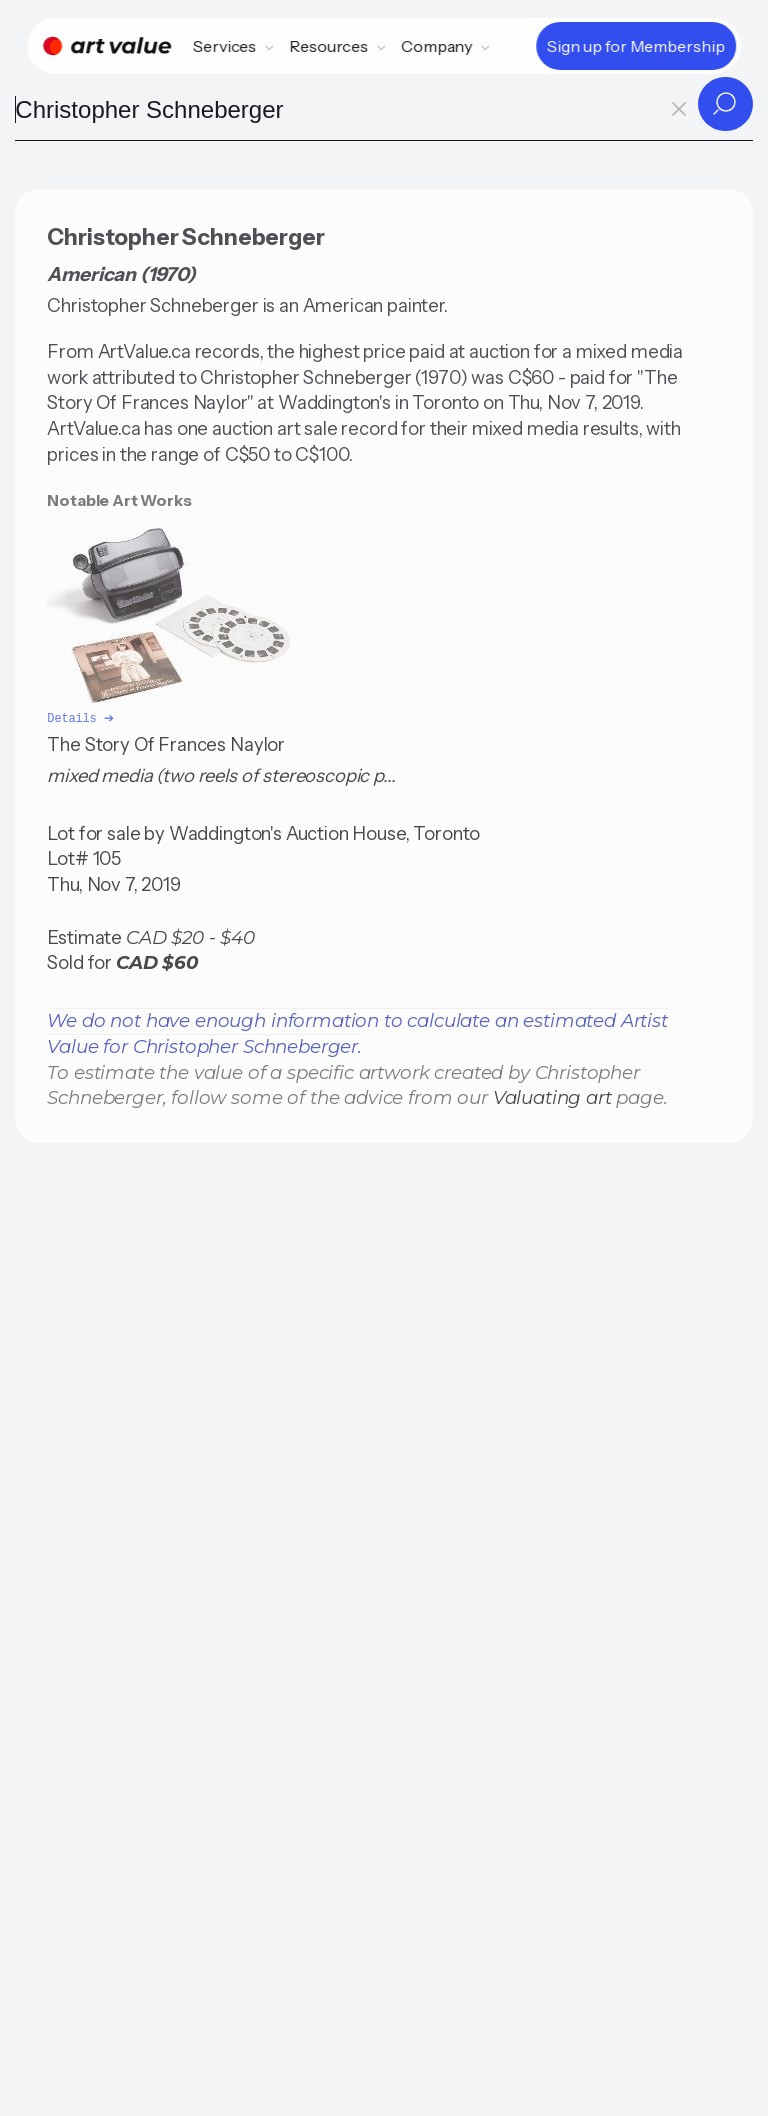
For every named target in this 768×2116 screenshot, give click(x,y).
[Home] (107, 46)
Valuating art (552, 1095)
